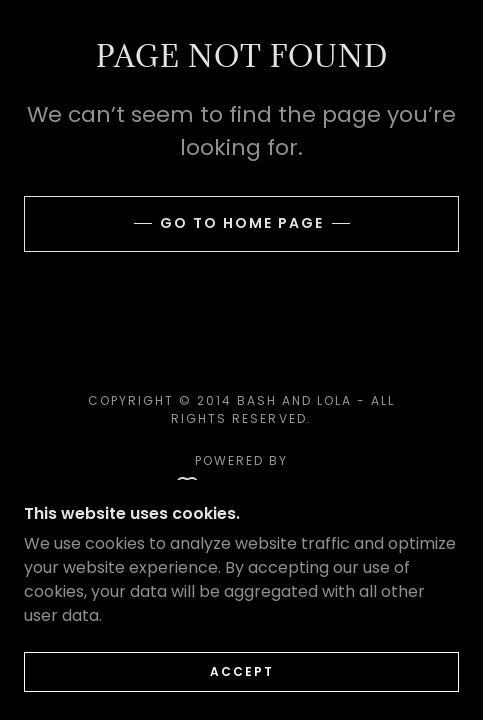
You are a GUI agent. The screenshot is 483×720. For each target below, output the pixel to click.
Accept (242, 671)
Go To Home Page (242, 223)
